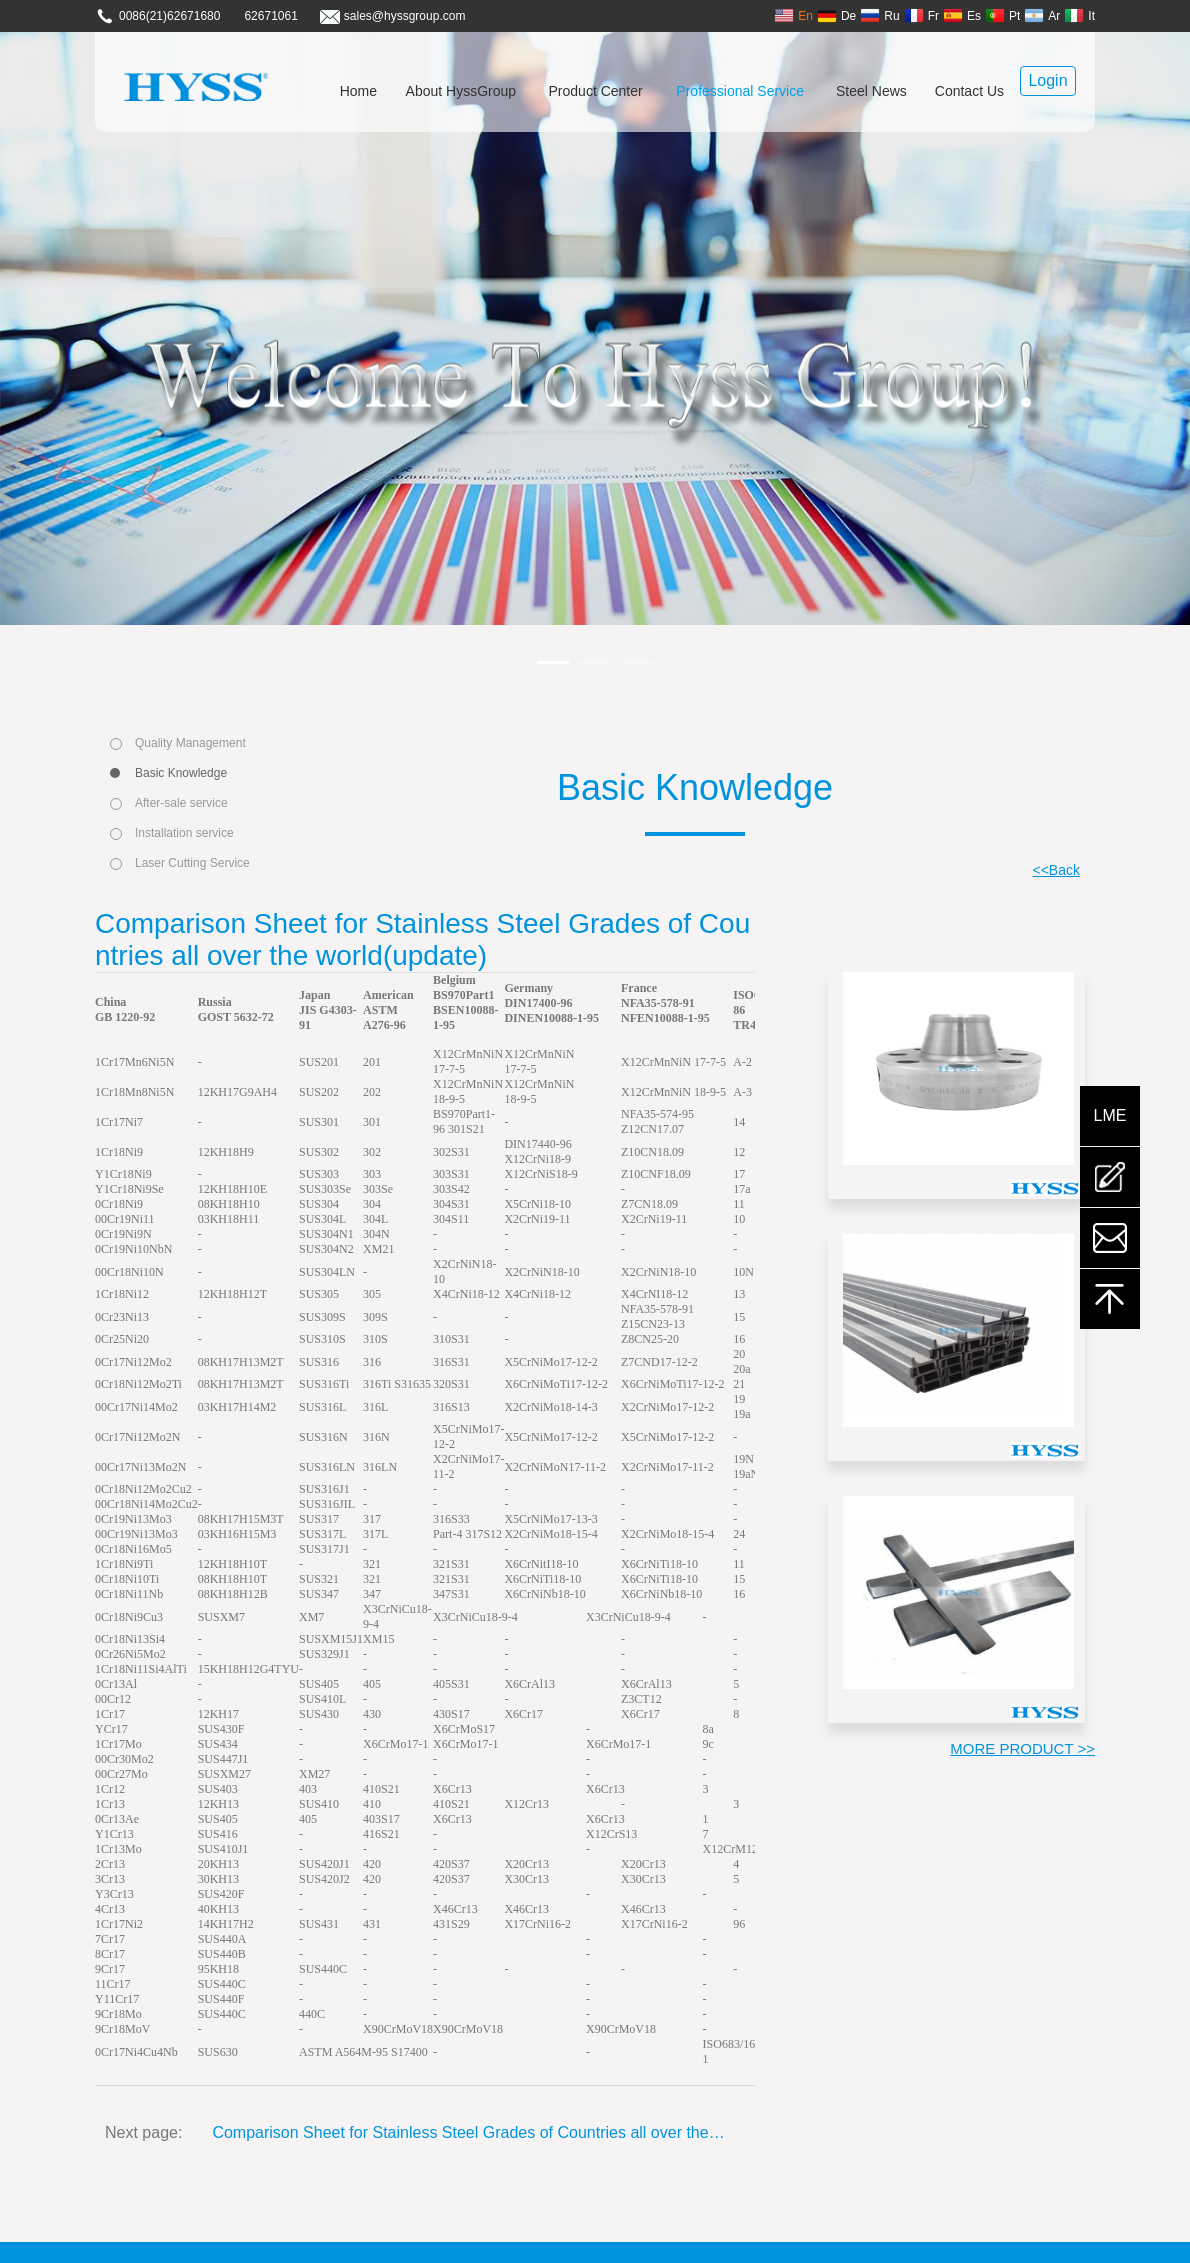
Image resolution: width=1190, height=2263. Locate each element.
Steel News (871, 91)
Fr (921, 15)
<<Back (1056, 870)
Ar (1042, 15)
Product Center (596, 91)
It (1079, 15)
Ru (879, 15)
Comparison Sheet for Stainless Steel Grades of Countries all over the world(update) (468, 2132)
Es (962, 15)
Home (358, 91)
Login (1047, 80)
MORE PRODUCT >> (1022, 1748)
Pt (1002, 15)
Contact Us (969, 91)
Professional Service (740, 91)
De (836, 15)
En (793, 15)
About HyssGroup (461, 91)
